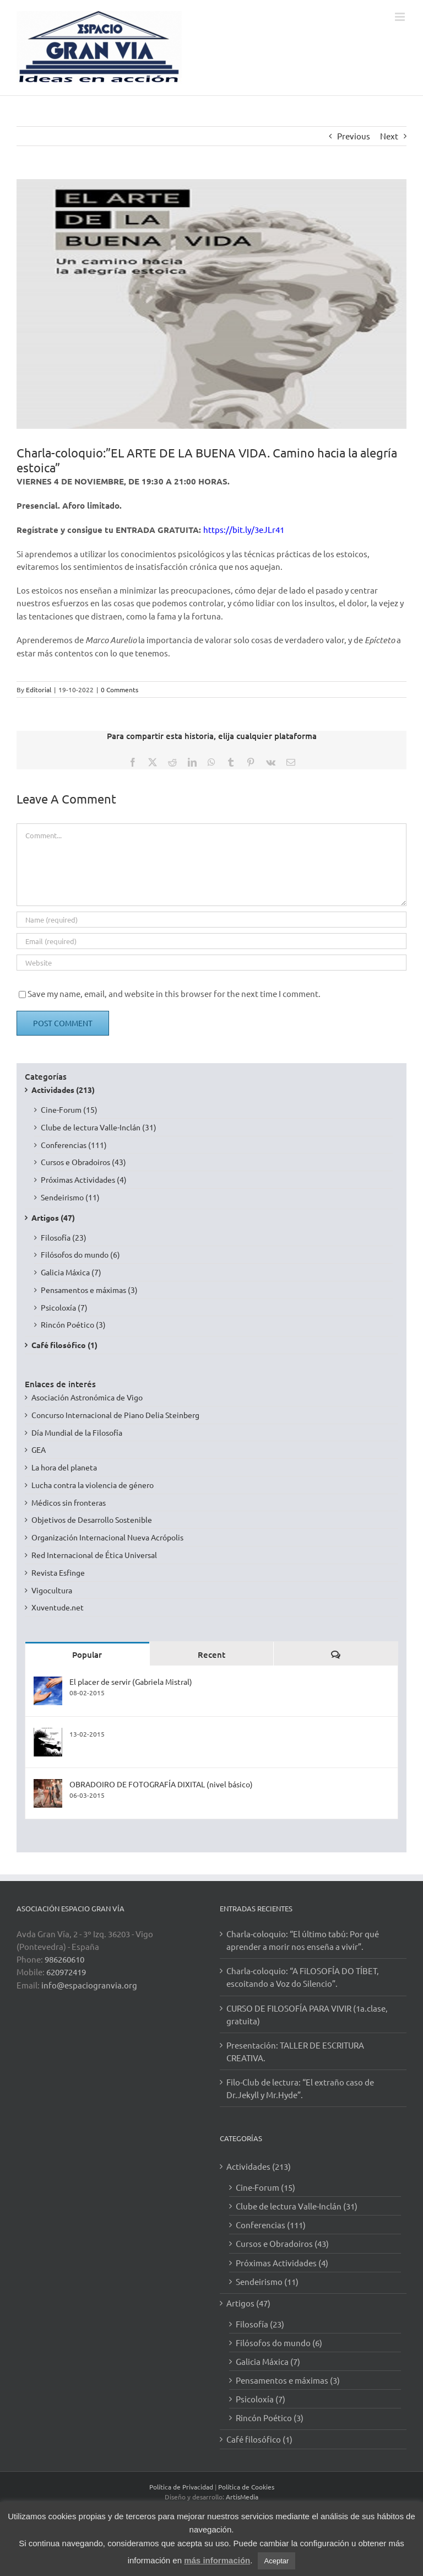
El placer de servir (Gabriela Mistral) (130, 1681)
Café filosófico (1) (64, 1345)
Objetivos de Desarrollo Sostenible (91, 1519)
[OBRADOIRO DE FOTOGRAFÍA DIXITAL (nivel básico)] (48, 1785)
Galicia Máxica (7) (71, 1272)
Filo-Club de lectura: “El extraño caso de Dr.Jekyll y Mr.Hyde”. (300, 2088)
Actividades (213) (63, 1090)
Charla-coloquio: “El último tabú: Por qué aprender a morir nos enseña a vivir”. (302, 1940)
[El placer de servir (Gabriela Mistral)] (48, 1682)
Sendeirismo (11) (70, 1197)
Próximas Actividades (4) (84, 1179)
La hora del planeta (64, 1467)
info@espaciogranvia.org (89, 1985)
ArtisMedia (242, 2496)
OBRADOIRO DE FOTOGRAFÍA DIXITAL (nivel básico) (161, 1784)
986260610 (64, 1959)
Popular (87, 1654)
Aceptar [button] (276, 2561)
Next (389, 136)
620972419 (66, 1971)
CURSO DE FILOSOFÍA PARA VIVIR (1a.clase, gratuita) (307, 2014)
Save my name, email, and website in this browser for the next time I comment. (174, 993)
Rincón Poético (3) (73, 1324)
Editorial (38, 689)
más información (217, 2560)
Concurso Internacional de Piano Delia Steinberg (115, 1415)
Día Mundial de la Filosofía (76, 1432)
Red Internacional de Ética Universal (94, 1555)
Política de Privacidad (181, 2486)
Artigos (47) (53, 1217)
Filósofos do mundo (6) (80, 1254)
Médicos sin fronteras (68, 1502)
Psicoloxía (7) (64, 1307)
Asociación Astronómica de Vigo (87, 1397)
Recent (211, 1654)
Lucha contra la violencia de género (92, 1485)
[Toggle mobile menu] (400, 17)
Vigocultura (51, 1590)
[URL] (211, 963)
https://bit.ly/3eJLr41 (243, 529)
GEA (38, 1449)
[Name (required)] (211, 920)
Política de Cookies (246, 2486)
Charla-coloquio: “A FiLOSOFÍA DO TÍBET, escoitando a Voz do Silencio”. (302, 1976)
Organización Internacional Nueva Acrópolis (107, 1537)
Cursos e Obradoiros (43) (83, 1162)
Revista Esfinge (58, 1572)
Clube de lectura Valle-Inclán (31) (98, 1127)
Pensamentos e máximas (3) (89, 1290)
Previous (353, 136)
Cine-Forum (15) (69, 1109)
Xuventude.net (57, 1607)
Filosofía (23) (63, 1237)
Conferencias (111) (74, 1145)
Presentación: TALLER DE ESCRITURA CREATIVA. (295, 2051)
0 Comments (119, 689)
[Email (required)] (211, 941)
